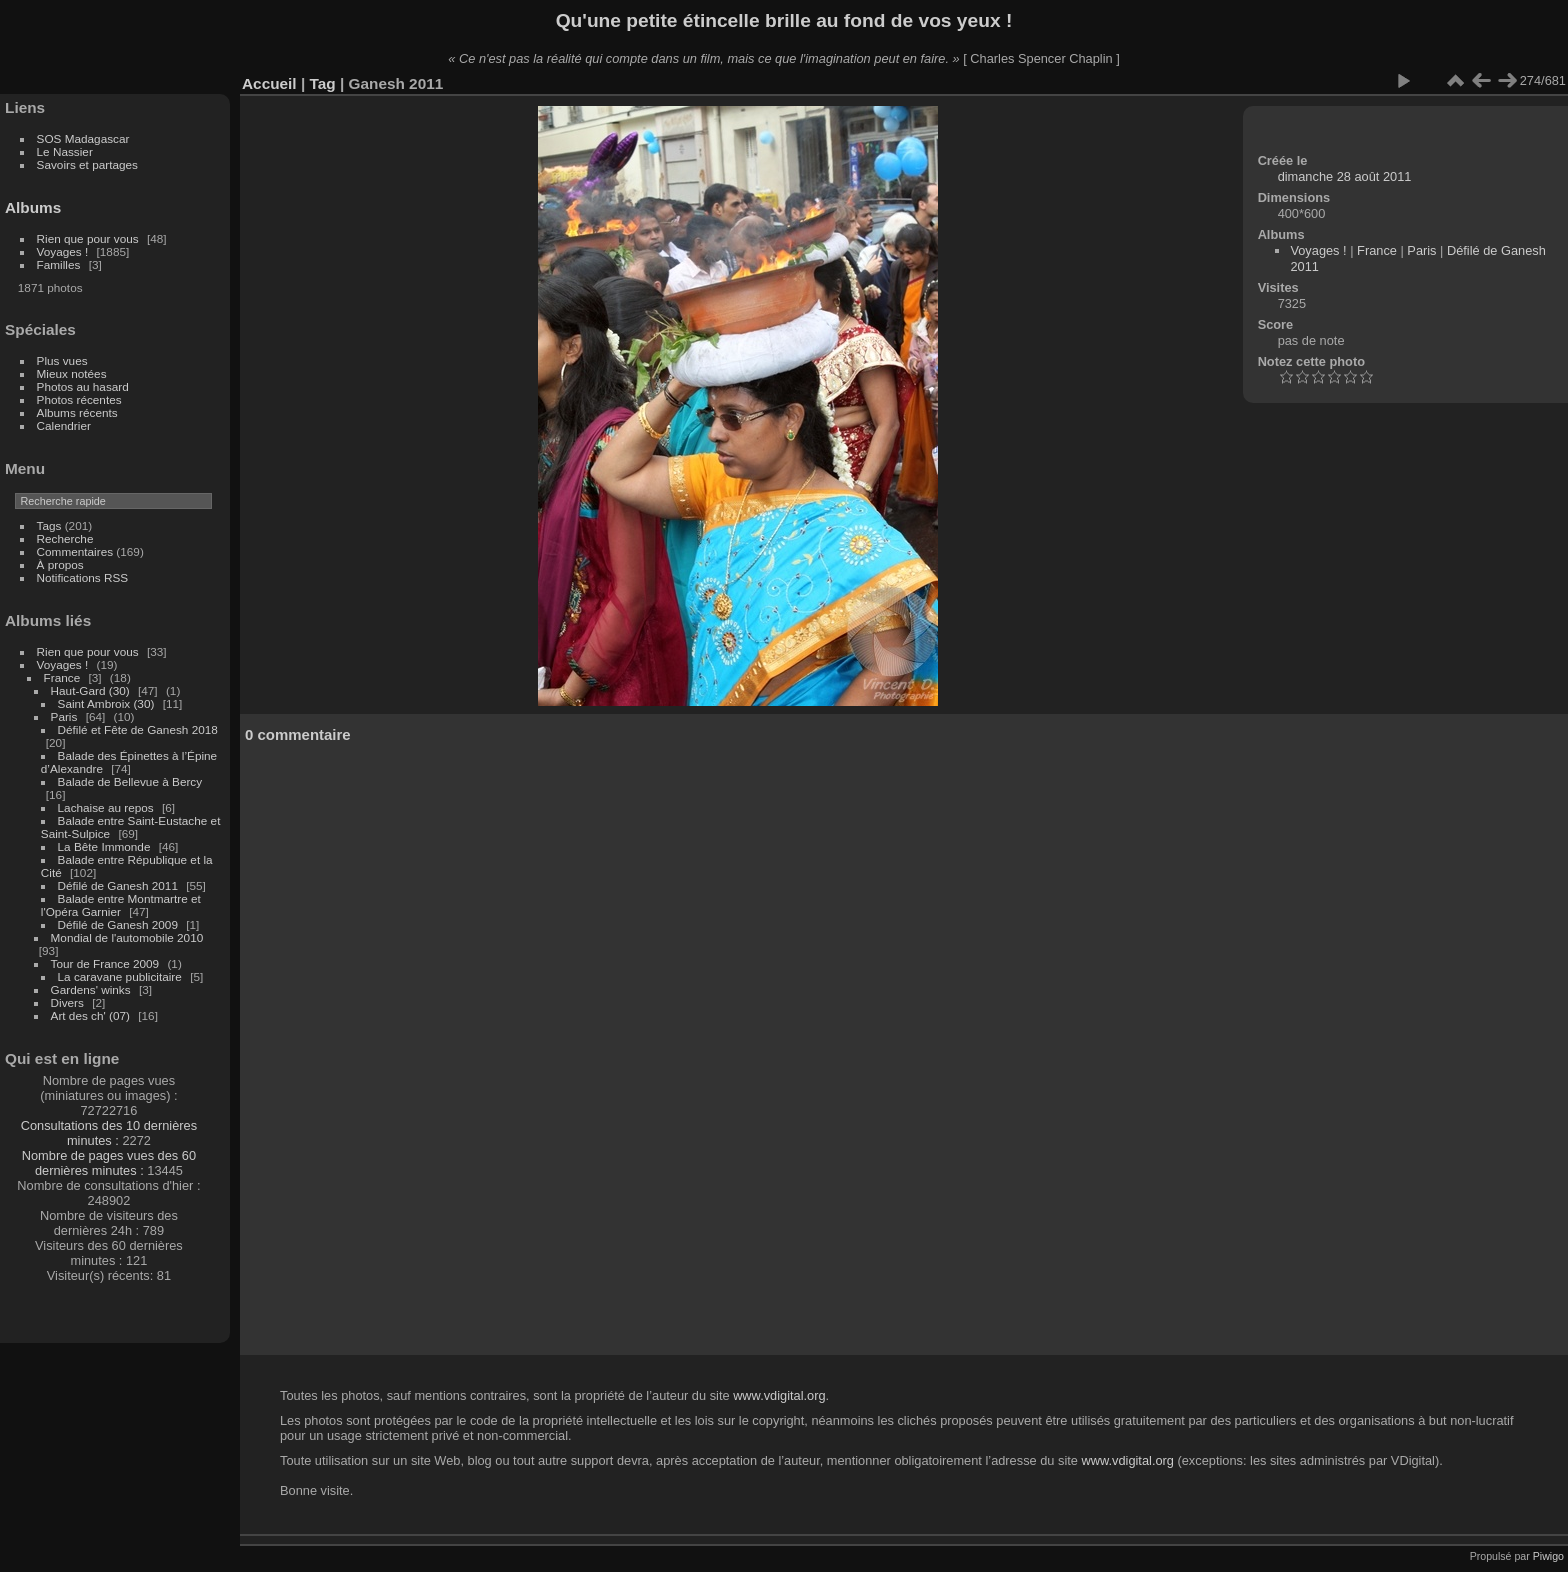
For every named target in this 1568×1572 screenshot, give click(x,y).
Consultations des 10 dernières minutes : (109, 1133)
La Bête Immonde (104, 846)
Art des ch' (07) (90, 1015)
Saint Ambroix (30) (106, 703)
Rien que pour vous (89, 238)
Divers (67, 1002)
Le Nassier (65, 151)
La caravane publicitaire (120, 976)
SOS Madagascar (83, 138)
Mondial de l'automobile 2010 (127, 937)
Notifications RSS (83, 577)
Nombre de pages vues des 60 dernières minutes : (109, 1163)
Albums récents (77, 412)
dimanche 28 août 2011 (1345, 176)
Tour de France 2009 (105, 963)
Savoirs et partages (87, 164)
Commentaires (75, 551)
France (62, 677)
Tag (322, 83)
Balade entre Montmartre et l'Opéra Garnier (121, 905)
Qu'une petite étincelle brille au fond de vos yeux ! (784, 20)
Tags (49, 525)
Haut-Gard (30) (90, 690)
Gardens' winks (91, 989)
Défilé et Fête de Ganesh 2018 (138, 729)
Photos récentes (79, 399)
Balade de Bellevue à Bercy (130, 781)
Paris (64, 716)
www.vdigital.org (779, 1395)
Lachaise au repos (106, 807)
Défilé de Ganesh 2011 (118, 885)
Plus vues (62, 360)
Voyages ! (63, 251)
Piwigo (1548, 1556)
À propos (60, 564)
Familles (59, 264)
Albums (33, 207)
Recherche (65, 538)
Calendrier (64, 425)
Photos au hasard (83, 386)
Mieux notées (72, 373)
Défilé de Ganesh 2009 (118, 924)
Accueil (269, 83)
